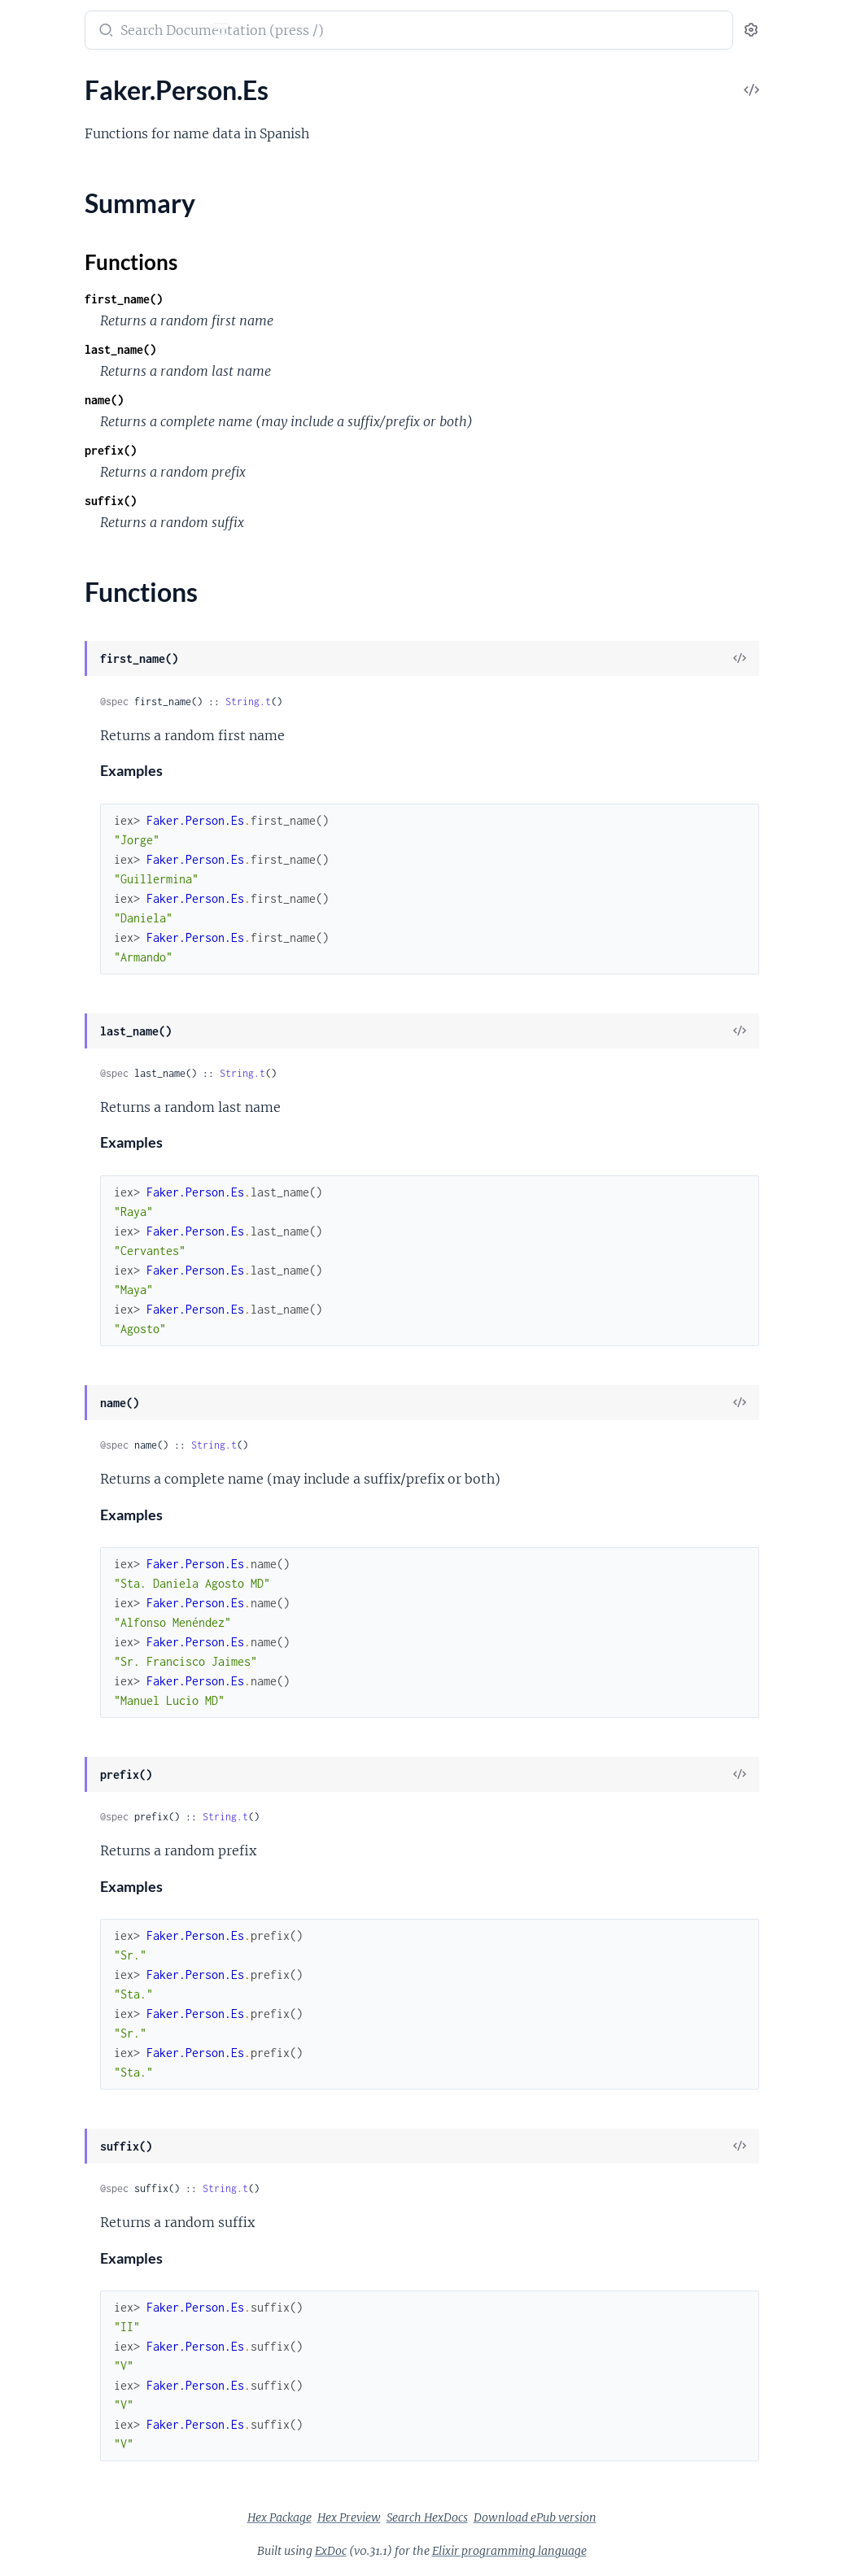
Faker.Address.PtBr (66, 245)
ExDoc (453, 2550)
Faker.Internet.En (60, 1475)
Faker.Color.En (53, 772)
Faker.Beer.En (50, 509)
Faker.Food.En (51, 1233)
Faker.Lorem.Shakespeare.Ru (92, 1694)
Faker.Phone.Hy (56, 2035)
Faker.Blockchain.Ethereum (88, 552)
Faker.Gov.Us (49, 1365)
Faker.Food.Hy (52, 1255)
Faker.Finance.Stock (67, 1189)
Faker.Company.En (64, 1014)
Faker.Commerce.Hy (68, 948)
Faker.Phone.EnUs (63, 2013)
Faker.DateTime (56, 1101)
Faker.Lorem (46, 1629)
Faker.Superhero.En (66, 2343)
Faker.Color (44, 728)
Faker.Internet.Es (59, 1497)
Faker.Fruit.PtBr (57, 1321)
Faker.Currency (55, 1058)
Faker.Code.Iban (57, 706)
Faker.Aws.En (49, 399)
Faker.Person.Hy (58, 1925)
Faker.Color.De (53, 750)
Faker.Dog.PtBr (55, 1123)
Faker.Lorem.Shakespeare (83, 1650)
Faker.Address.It (57, 223)
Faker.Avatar (47, 377)
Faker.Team (43, 2365)
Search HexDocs (549, 2517)
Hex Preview (471, 2517)
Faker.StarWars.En (63, 2277)
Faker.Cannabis (55, 574)
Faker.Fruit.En (51, 1299)
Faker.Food (43, 1211)
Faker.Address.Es (59, 179)
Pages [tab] (29, 81)
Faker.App (40, 355)
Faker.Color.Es (52, 794)
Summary (53, 1855)
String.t (456, 701)
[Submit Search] (313, 31)
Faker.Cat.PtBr (53, 662)
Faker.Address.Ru (61, 267)
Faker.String (45, 2299)
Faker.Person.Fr (56, 1903)
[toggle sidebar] (224, 31)
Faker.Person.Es (56, 1826)
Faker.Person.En (57, 1804)
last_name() (329, 349)
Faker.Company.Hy (65, 1036)
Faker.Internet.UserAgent (83, 1607)
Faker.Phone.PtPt (61, 2079)
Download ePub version (657, 2517)
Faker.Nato (43, 1760)
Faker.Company (56, 992)
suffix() (319, 501)
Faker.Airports (52, 289)
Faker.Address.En (60, 157)
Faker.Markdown (59, 1716)
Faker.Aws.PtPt (55, 465)
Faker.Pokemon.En (64, 2167)
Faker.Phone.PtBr (61, 2057)
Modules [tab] (91, 81)
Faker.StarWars (55, 2255)
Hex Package (401, 2517)
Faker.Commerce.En (68, 926)
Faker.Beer (42, 487)
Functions (55, 1874)
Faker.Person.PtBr (63, 1969)
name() (312, 400)
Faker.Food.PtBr (57, 1277)
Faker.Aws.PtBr (55, 443)
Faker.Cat (39, 618)
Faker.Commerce (59, 904)
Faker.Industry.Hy (61, 1431)
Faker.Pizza (43, 2101)
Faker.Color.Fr (51, 816)
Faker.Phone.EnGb (64, 1991)
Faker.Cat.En (47, 640)
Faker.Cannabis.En (64, 596)
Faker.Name (45, 1738)
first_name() (332, 299)
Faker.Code (44, 684)
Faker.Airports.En (61, 311)
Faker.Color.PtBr (58, 882)
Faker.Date (42, 1079)
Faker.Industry (53, 1387)
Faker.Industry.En (61, 1409)
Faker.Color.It (50, 860)
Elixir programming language (631, 2550)
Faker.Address (52, 135)
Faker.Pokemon (55, 2123)
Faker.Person (48, 1782)
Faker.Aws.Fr (48, 421)
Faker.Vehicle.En (57, 2496)
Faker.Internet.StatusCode (86, 1585)
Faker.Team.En (51, 2387)
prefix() (319, 450)
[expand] (228, 114)
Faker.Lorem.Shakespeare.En (92, 1672)
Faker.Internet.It (57, 1541)
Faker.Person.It (54, 1947)
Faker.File (39, 1145)
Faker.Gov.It (46, 1343)
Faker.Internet (52, 1453)
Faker (31, 22)
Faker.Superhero (58, 2321)
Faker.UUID (45, 2431)
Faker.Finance (51, 1167)
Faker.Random (52, 2211)
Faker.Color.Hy (53, 838)
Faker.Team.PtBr (57, 2409)
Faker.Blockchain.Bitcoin (80, 530)
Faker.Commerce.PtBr (73, 970)
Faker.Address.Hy (61, 201)
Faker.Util (39, 2452)
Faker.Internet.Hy (61, 1519)
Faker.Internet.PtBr (66, 1563)
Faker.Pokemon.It (61, 2189)
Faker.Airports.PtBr (66, 333)
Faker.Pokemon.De (65, 2145)
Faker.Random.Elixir (68, 2233)
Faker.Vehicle (48, 2474)
